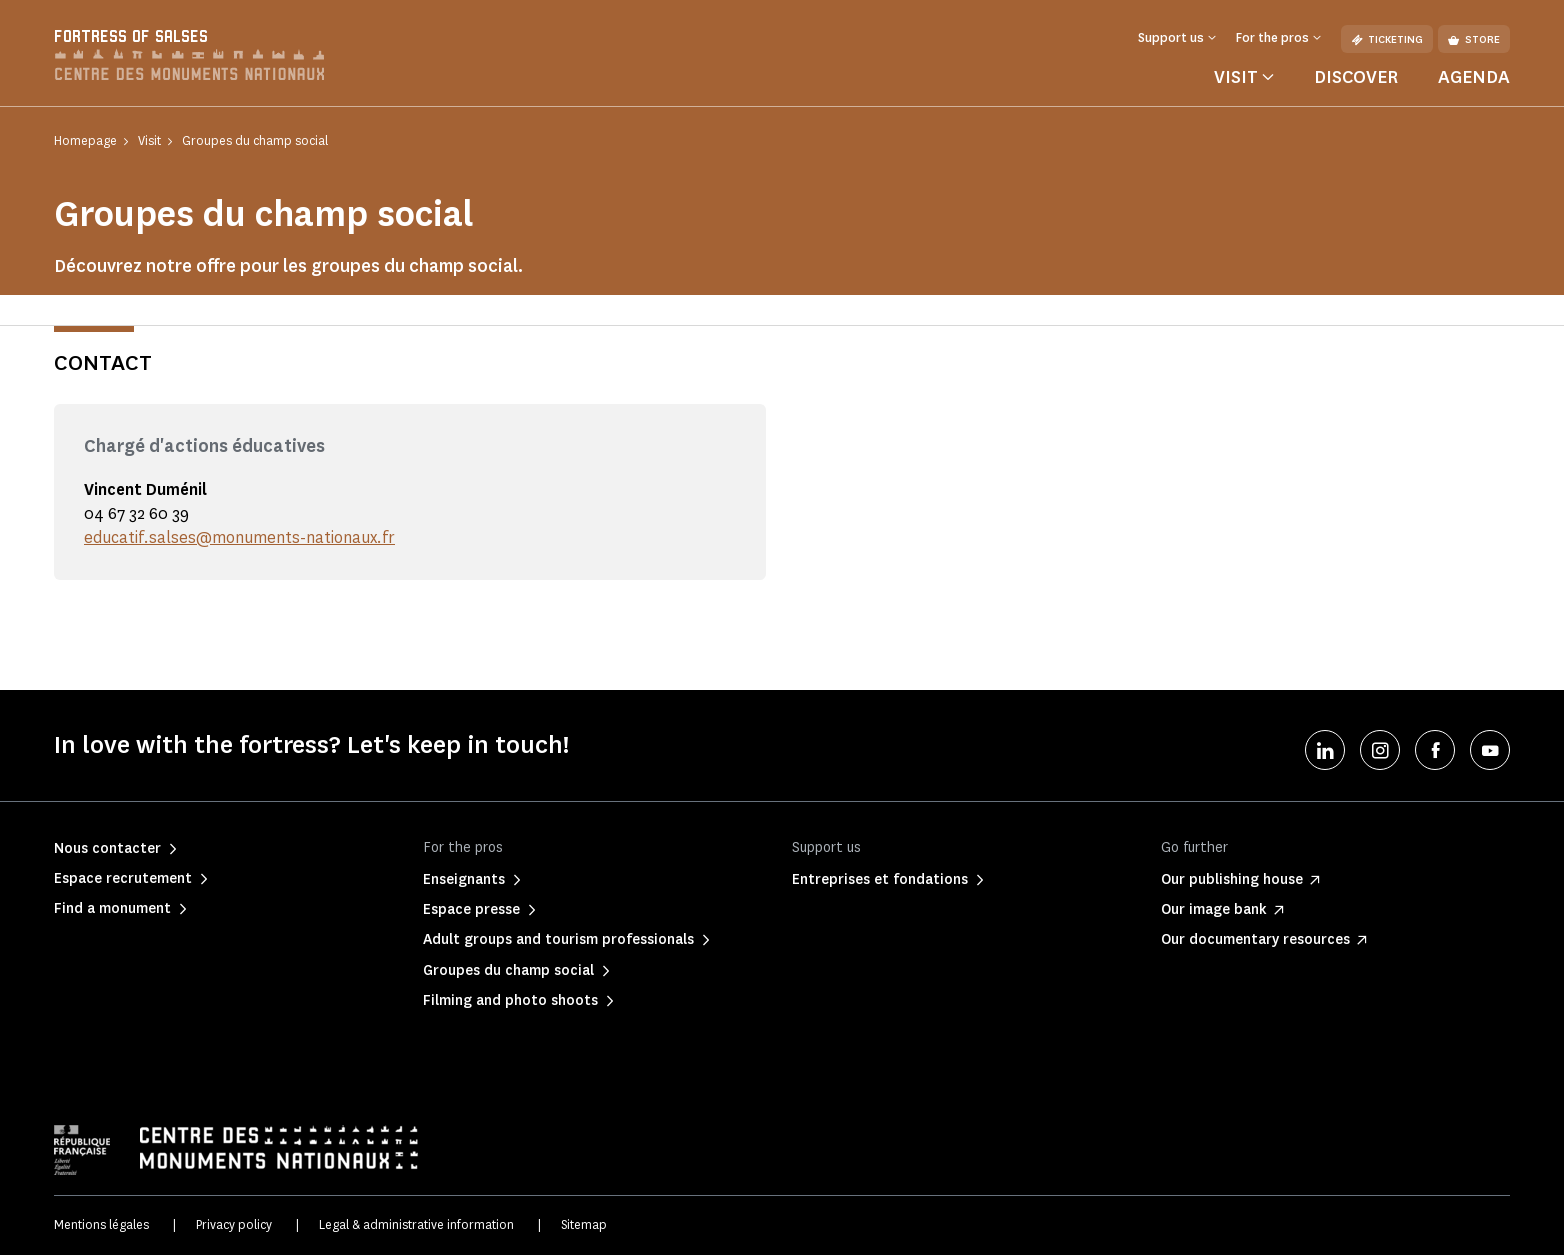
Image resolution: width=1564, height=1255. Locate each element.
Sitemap (584, 1224)
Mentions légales (101, 1224)
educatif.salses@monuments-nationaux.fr (239, 537)
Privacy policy (234, 1224)
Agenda (1474, 77)
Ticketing (1387, 39)
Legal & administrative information (416, 1224)
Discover (1356, 77)
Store (1474, 39)
